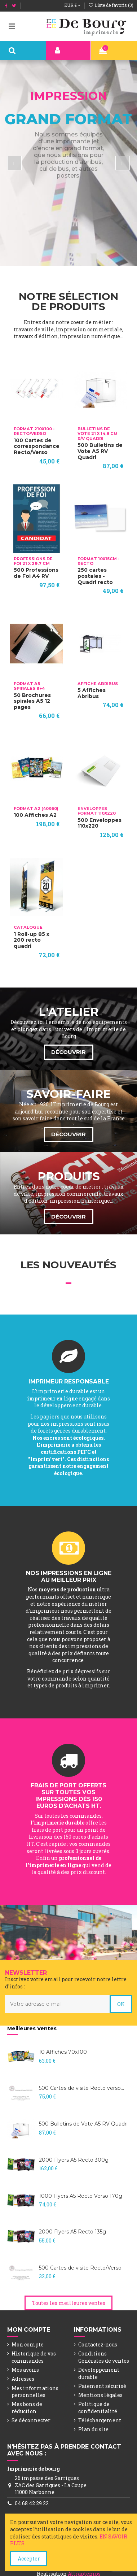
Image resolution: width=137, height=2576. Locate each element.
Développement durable (98, 2373)
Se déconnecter (31, 2420)
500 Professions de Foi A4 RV (36, 573)
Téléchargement (99, 2420)
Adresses (23, 2378)
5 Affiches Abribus (92, 693)
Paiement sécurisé (102, 2386)
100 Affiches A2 (35, 815)
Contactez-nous (97, 2344)
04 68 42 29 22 (32, 2503)
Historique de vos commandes (34, 2357)
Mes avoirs (25, 2369)
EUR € (72, 5)
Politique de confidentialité (97, 2408)
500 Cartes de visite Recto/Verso (80, 2268)
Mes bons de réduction (27, 2408)
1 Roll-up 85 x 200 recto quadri (31, 940)
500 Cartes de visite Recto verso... (81, 2088)
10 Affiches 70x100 (63, 2052)
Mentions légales (100, 2395)
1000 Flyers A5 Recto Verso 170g (80, 2196)
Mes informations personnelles (35, 2392)
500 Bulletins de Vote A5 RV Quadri (100, 451)
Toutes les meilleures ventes (68, 2303)
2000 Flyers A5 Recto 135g (72, 2231)
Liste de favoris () (110, 5)
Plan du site (93, 2429)
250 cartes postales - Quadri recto (95, 576)
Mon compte (28, 2344)
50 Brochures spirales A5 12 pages (32, 701)
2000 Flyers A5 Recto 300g (74, 2160)
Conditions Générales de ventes (103, 2357)
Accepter (29, 2558)
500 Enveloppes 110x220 (99, 823)
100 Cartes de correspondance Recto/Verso (36, 446)
